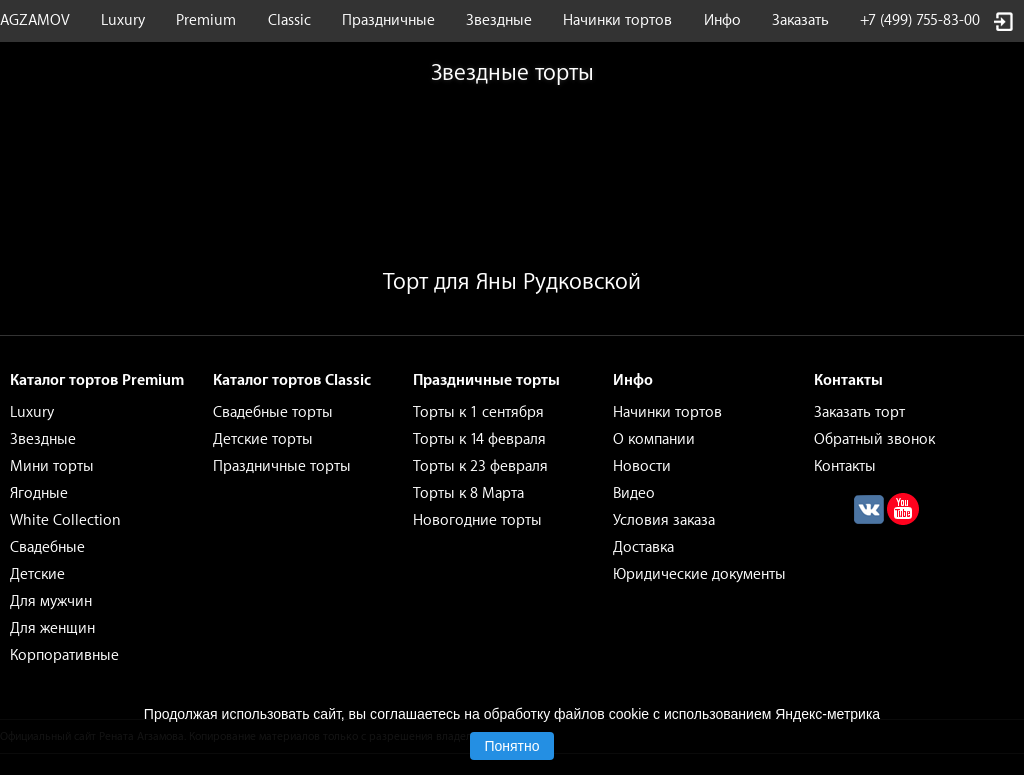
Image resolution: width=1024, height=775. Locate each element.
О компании (654, 439)
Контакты (845, 466)
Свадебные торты (273, 412)
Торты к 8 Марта (468, 493)
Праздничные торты (282, 466)
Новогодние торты (477, 520)
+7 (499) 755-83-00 (920, 20)
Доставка (643, 547)
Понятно (511, 746)
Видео (634, 493)
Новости (642, 466)
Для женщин (52, 628)
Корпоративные (64, 655)
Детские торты (263, 439)
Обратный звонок (874, 439)
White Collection (65, 520)
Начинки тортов (617, 20)
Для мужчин (51, 601)
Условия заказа (664, 520)
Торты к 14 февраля (479, 439)
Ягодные (39, 493)
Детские (37, 574)
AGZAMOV (35, 20)
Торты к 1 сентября (478, 412)
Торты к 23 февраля (480, 466)
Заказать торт (859, 412)
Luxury (123, 20)
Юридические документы (699, 574)
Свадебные (47, 547)
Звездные (499, 20)
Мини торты (52, 466)
